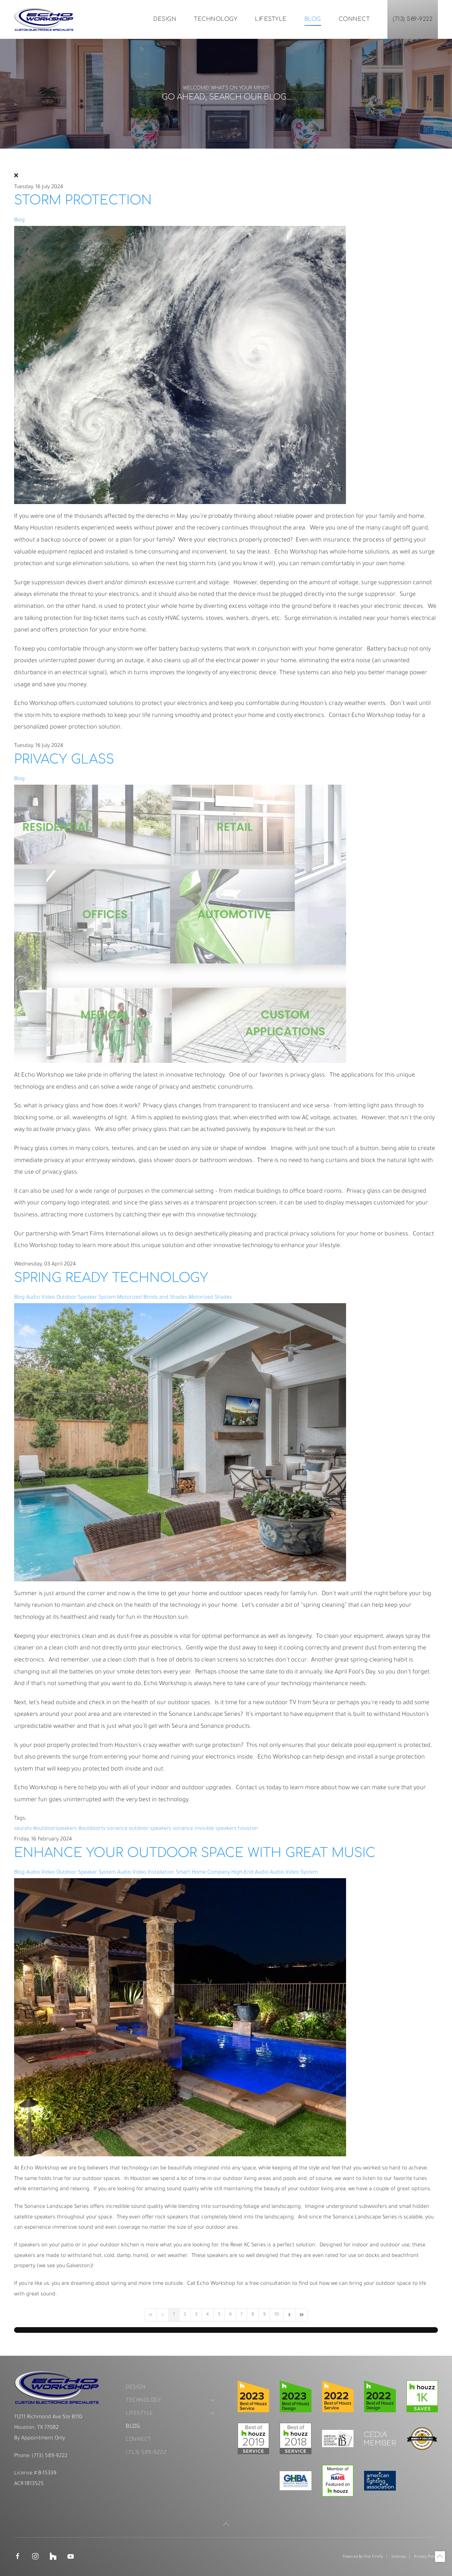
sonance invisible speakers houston (215, 1829)
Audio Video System (294, 1873)
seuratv (23, 1829)
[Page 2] (185, 2315)
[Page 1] (173, 2315)
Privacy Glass (64, 759)
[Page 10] (277, 2315)
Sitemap (398, 2557)
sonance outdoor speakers (139, 1829)
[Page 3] (196, 2315)
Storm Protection (83, 200)
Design (164, 19)
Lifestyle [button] (271, 19)
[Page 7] (241, 2315)
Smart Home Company (203, 1873)
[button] (226, 2524)
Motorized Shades (210, 1298)
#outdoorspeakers (55, 1829)
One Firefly (373, 2557)
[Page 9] (264, 2315)
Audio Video (40, 1298)
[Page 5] (219, 2315)
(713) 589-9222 (413, 19)
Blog (312, 19)
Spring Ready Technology (111, 1278)
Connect (354, 19)
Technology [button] (215, 19)
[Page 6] (230, 2315)
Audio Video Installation (145, 1873)
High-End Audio (250, 1873)
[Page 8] (253, 2315)
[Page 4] (208, 2315)
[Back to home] (44, 19)
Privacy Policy (426, 2557)
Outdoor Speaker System (86, 1298)
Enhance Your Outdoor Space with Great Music (194, 1853)
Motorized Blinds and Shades (152, 1298)
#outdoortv (92, 1829)
